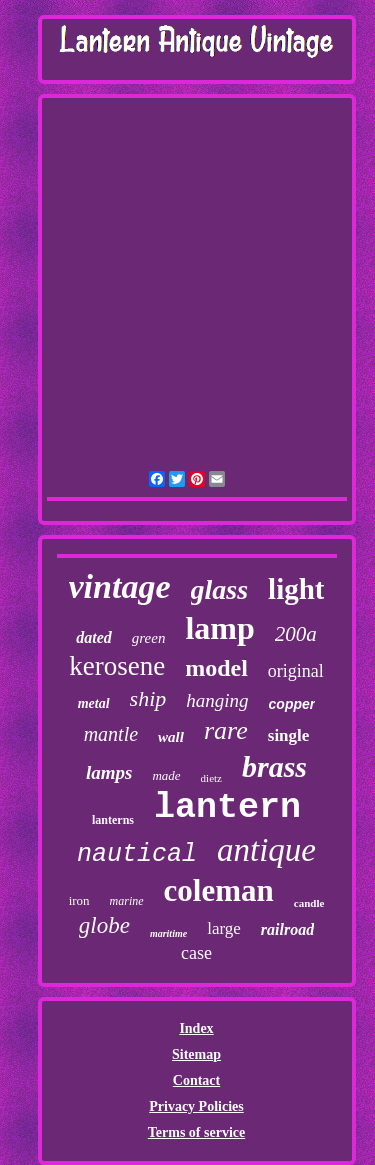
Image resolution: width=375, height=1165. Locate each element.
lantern (227, 808)
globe (104, 925)
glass (220, 589)
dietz (211, 778)
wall (171, 737)
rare (226, 730)
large (224, 928)
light (296, 589)
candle (309, 903)
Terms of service (196, 1132)
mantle (111, 734)
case (196, 953)
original (296, 671)
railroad (287, 929)
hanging (217, 700)
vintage (120, 586)
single (289, 735)
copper (292, 704)
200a (296, 634)
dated (94, 637)
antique (266, 850)
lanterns (113, 820)
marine (127, 901)
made (166, 775)
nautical (137, 854)
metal (94, 703)
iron (79, 900)
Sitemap (196, 1054)
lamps (109, 772)
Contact (196, 1080)
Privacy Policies (196, 1106)
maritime (168, 933)
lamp (219, 628)
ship (148, 698)
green (149, 638)
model (216, 668)
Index (196, 1028)
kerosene (117, 666)
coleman (219, 890)
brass (274, 766)
